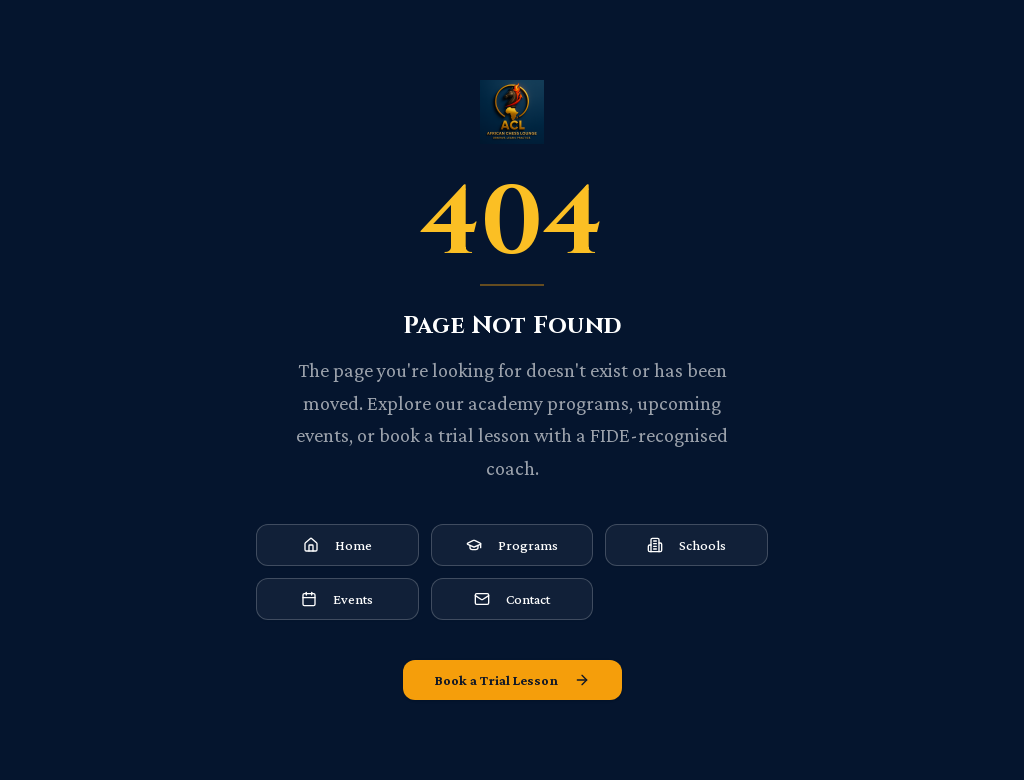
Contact (512, 599)
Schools (686, 545)
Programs (512, 545)
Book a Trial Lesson (512, 680)
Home (337, 545)
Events (337, 599)
